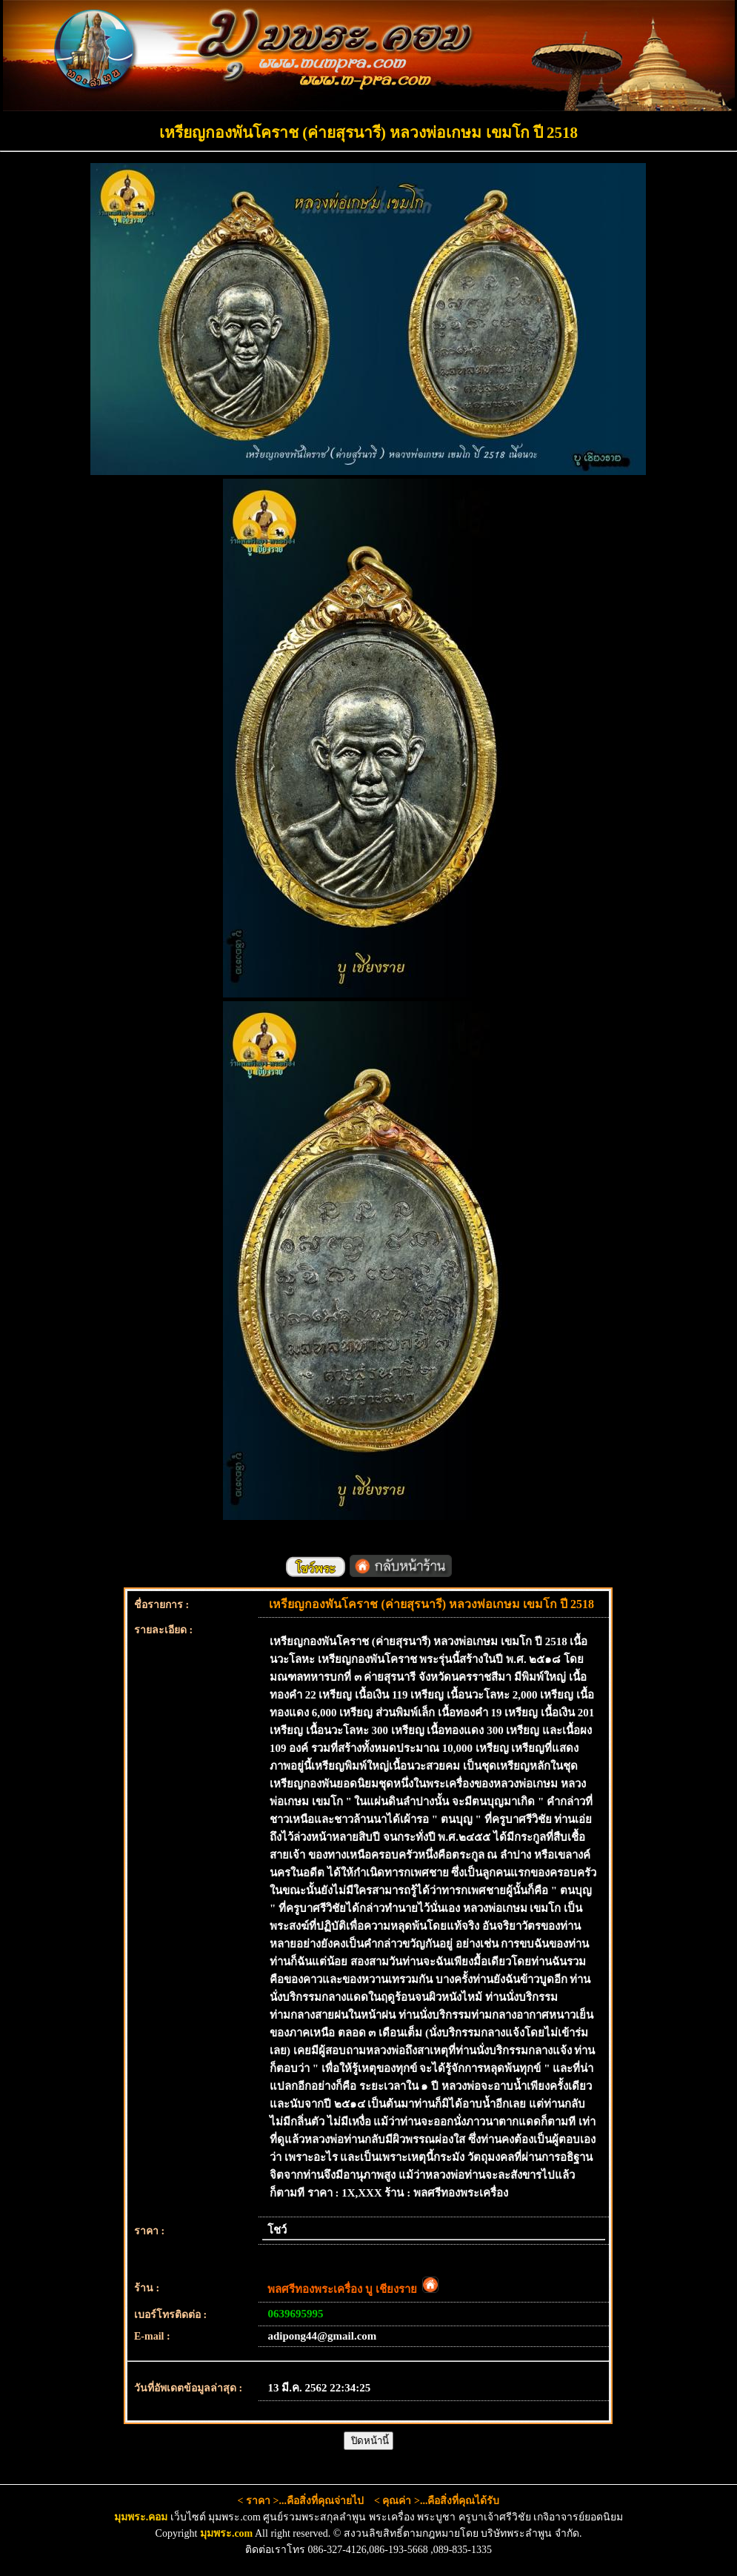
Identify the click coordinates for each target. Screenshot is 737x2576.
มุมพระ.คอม (141, 2517)
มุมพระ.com (226, 2533)
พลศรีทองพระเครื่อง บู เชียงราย (352, 2289)
